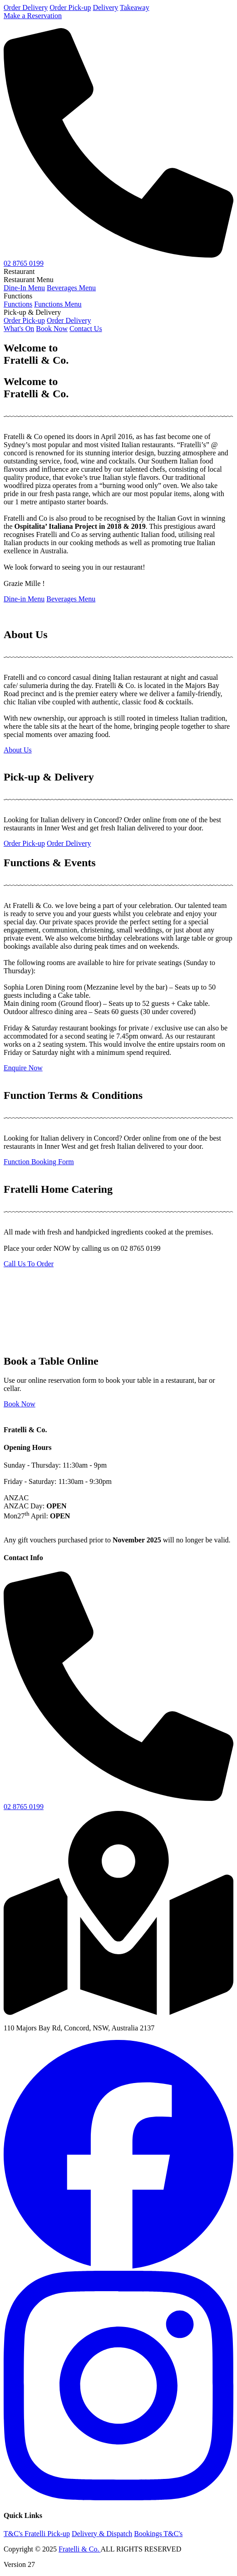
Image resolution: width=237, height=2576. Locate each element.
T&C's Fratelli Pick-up (37, 2533)
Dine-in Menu (24, 599)
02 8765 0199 (24, 263)
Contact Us (85, 328)
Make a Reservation (33, 16)
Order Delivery (26, 7)
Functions (18, 304)
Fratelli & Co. (79, 2549)
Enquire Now (23, 1068)
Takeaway (134, 7)
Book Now (52, 328)
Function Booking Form (39, 1162)
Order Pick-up (70, 7)
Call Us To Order (29, 1264)
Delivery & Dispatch (102, 2533)
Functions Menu (57, 304)
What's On (19, 328)
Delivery (105, 7)
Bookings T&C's (158, 2533)
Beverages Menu (71, 288)
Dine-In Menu (24, 288)
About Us (18, 750)
